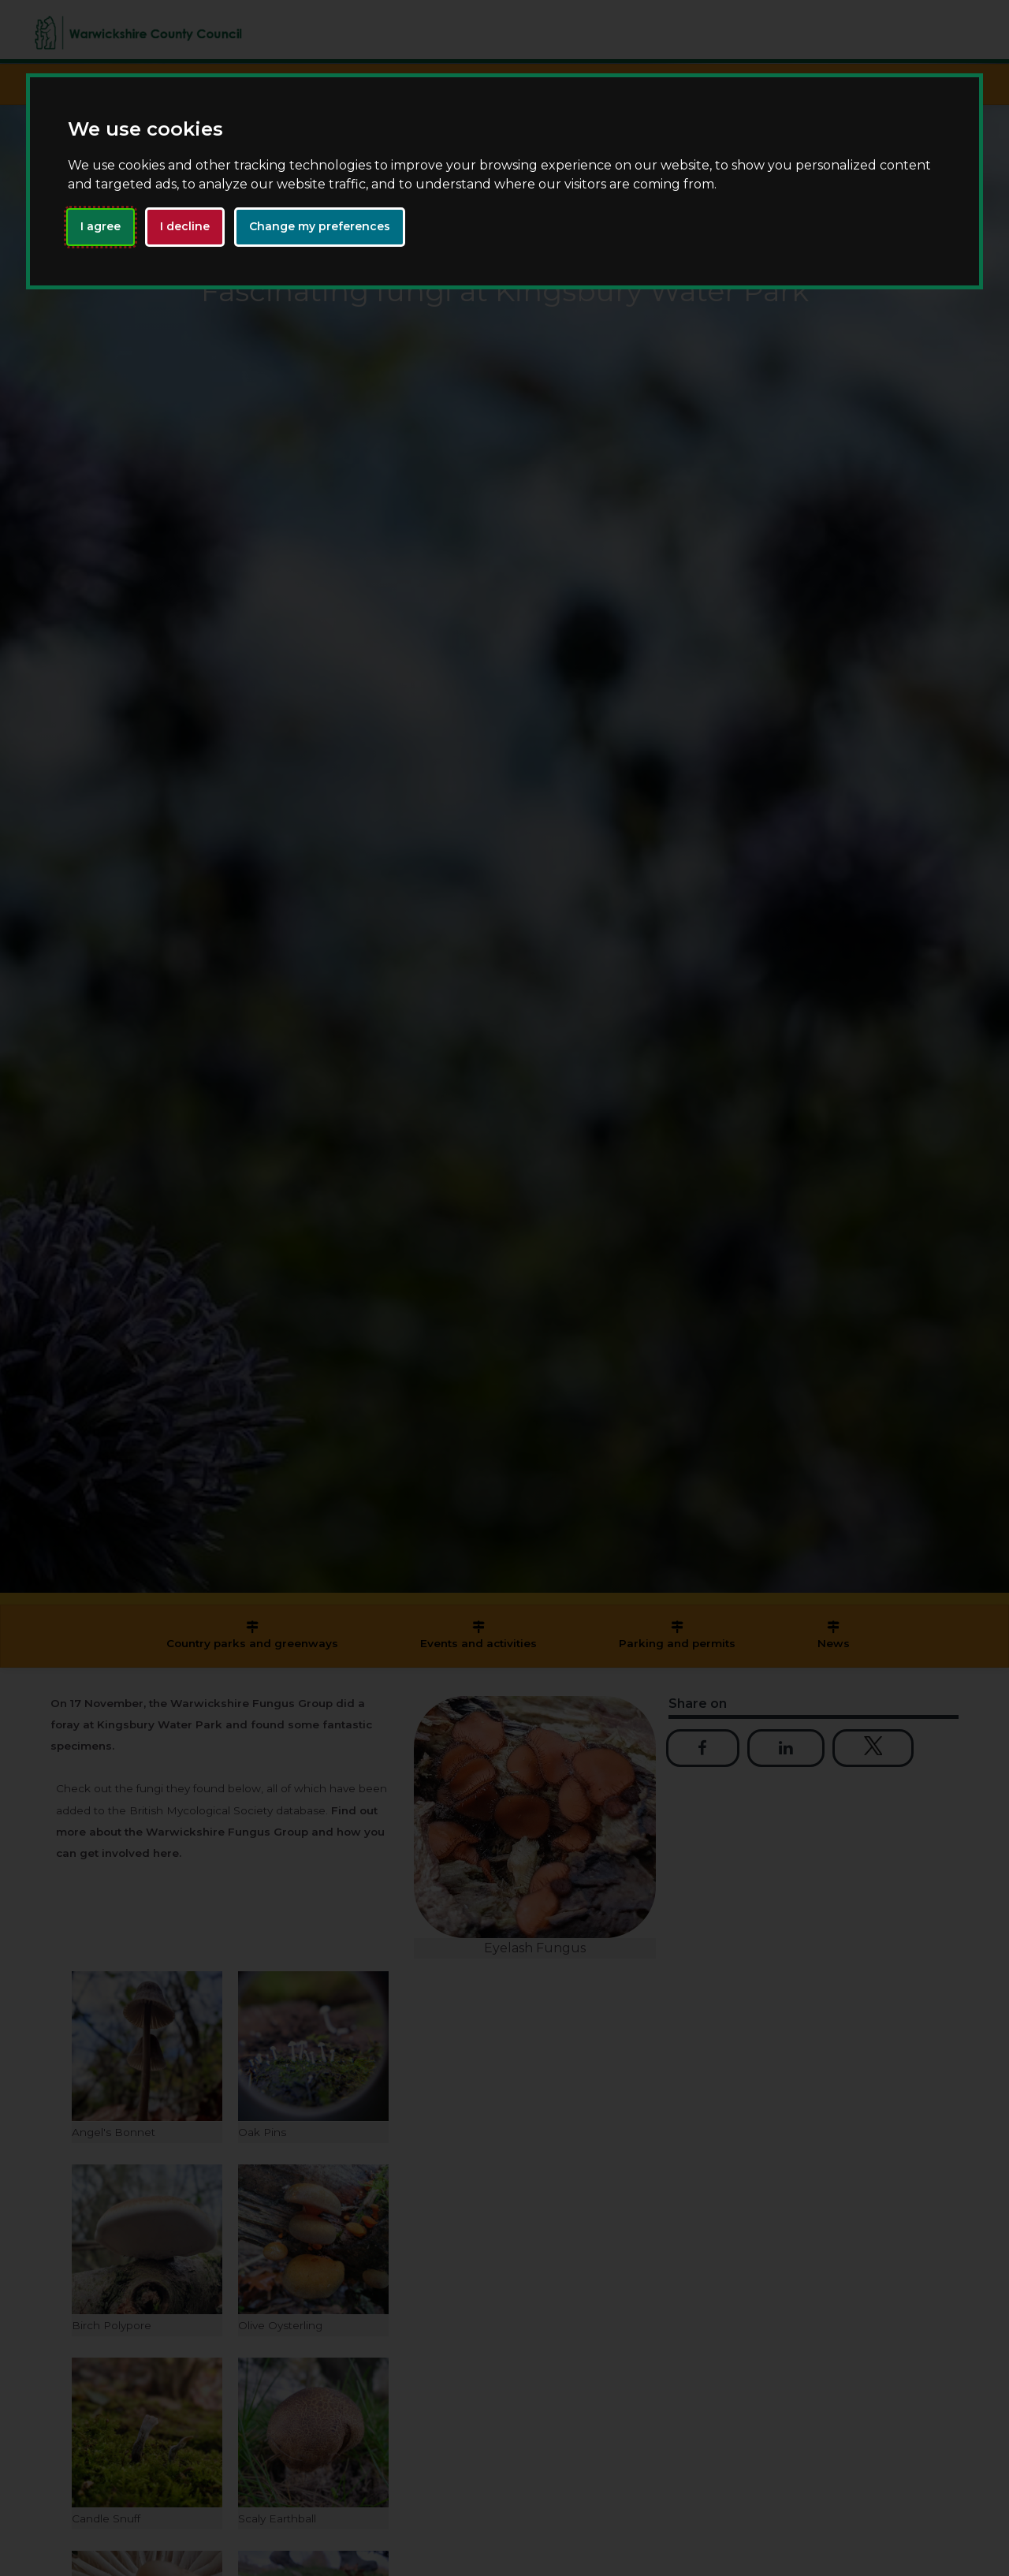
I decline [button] (185, 226)
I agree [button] (100, 226)
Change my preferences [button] (319, 226)
